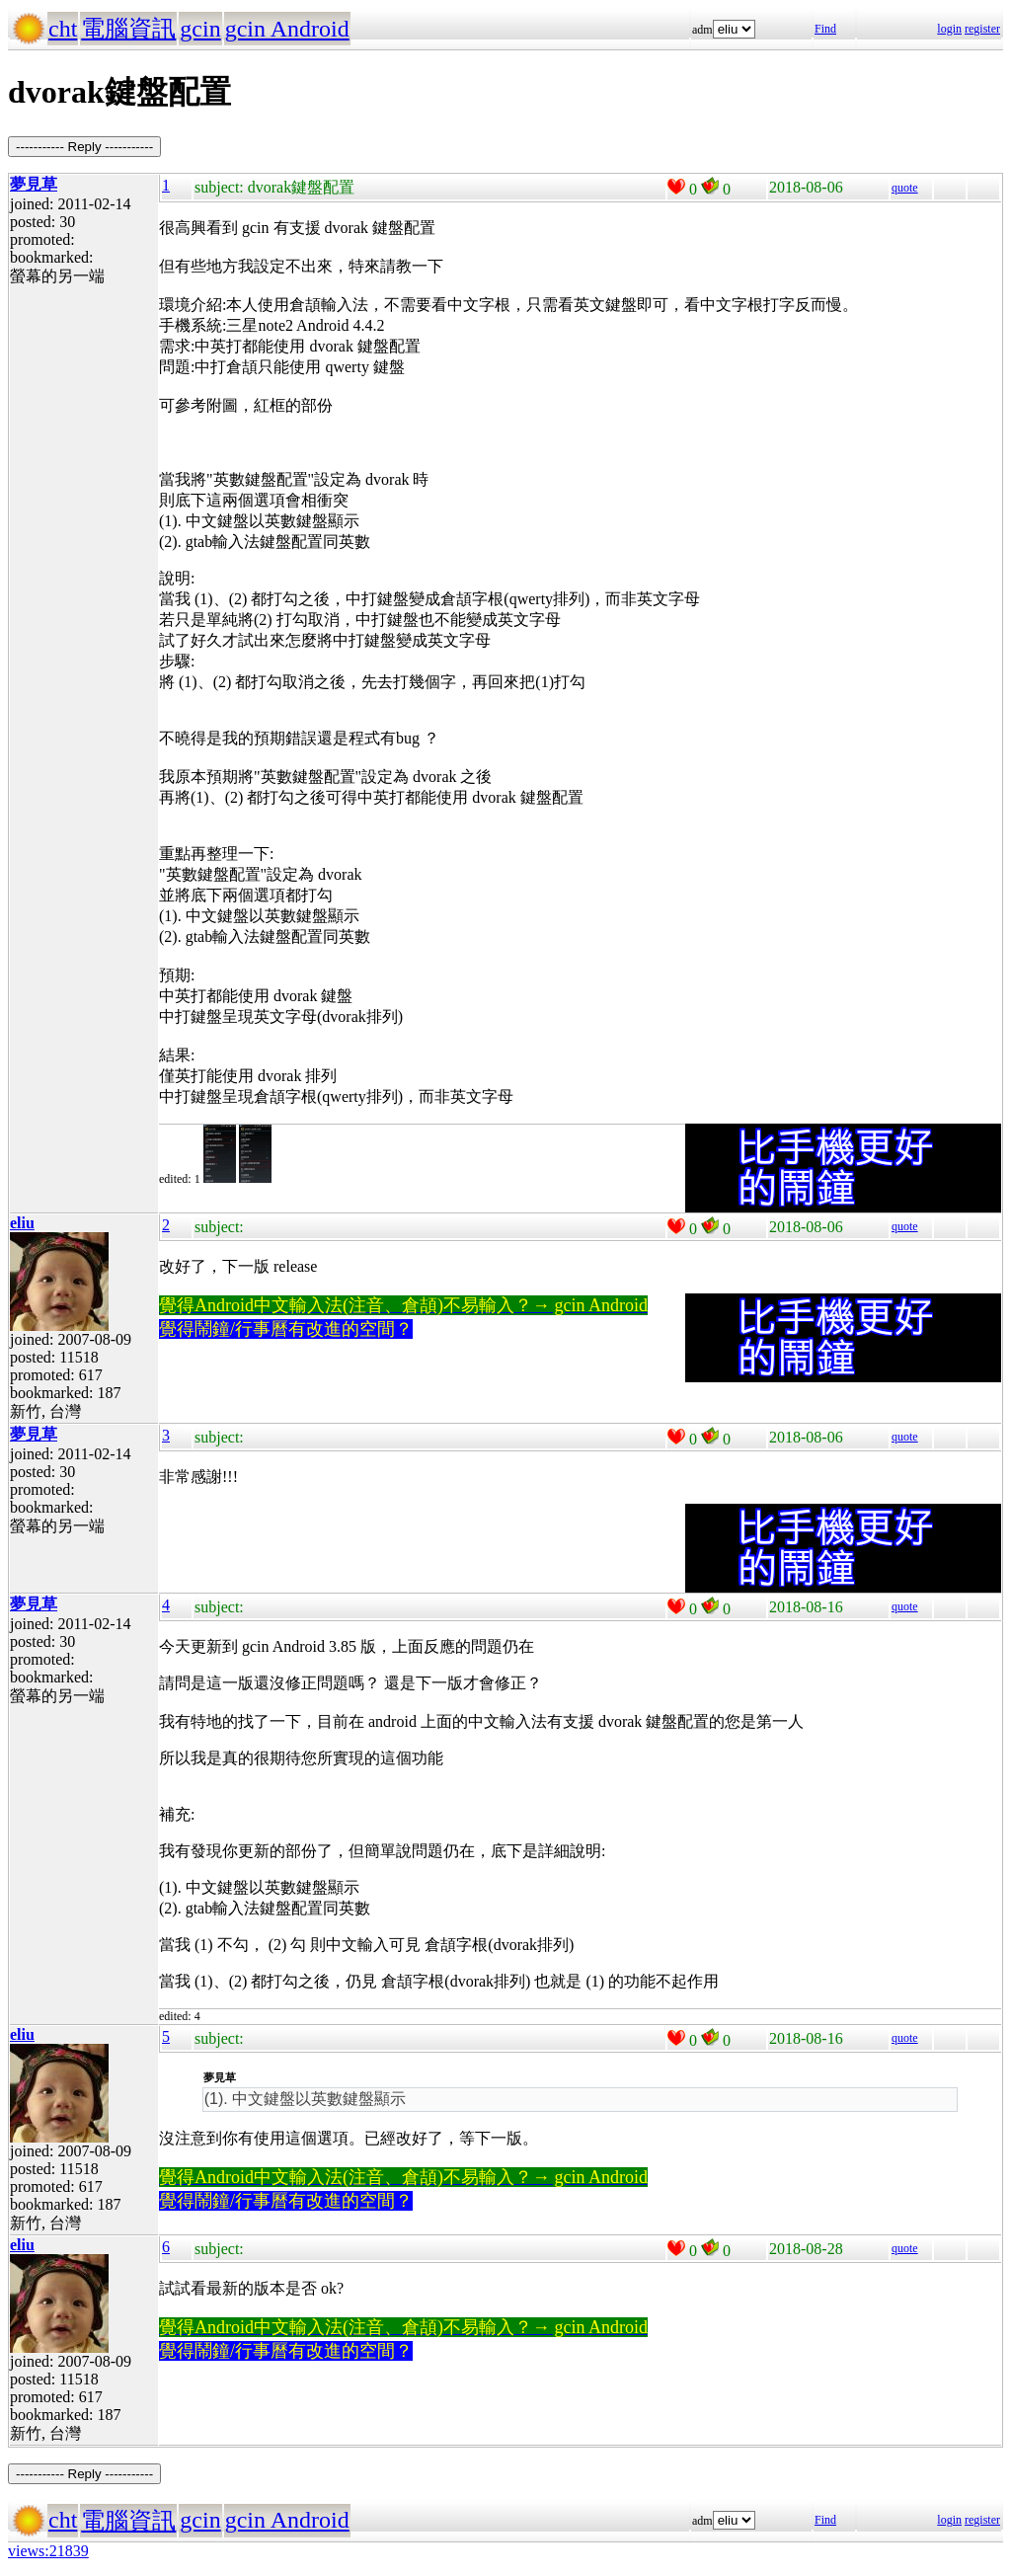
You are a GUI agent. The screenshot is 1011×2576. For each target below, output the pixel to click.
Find (825, 29)
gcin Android (287, 28)
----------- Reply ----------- (84, 146)
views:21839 (48, 2550)
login (949, 29)
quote (905, 188)
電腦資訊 (128, 28)
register (982, 29)
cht (62, 28)
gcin (200, 28)
